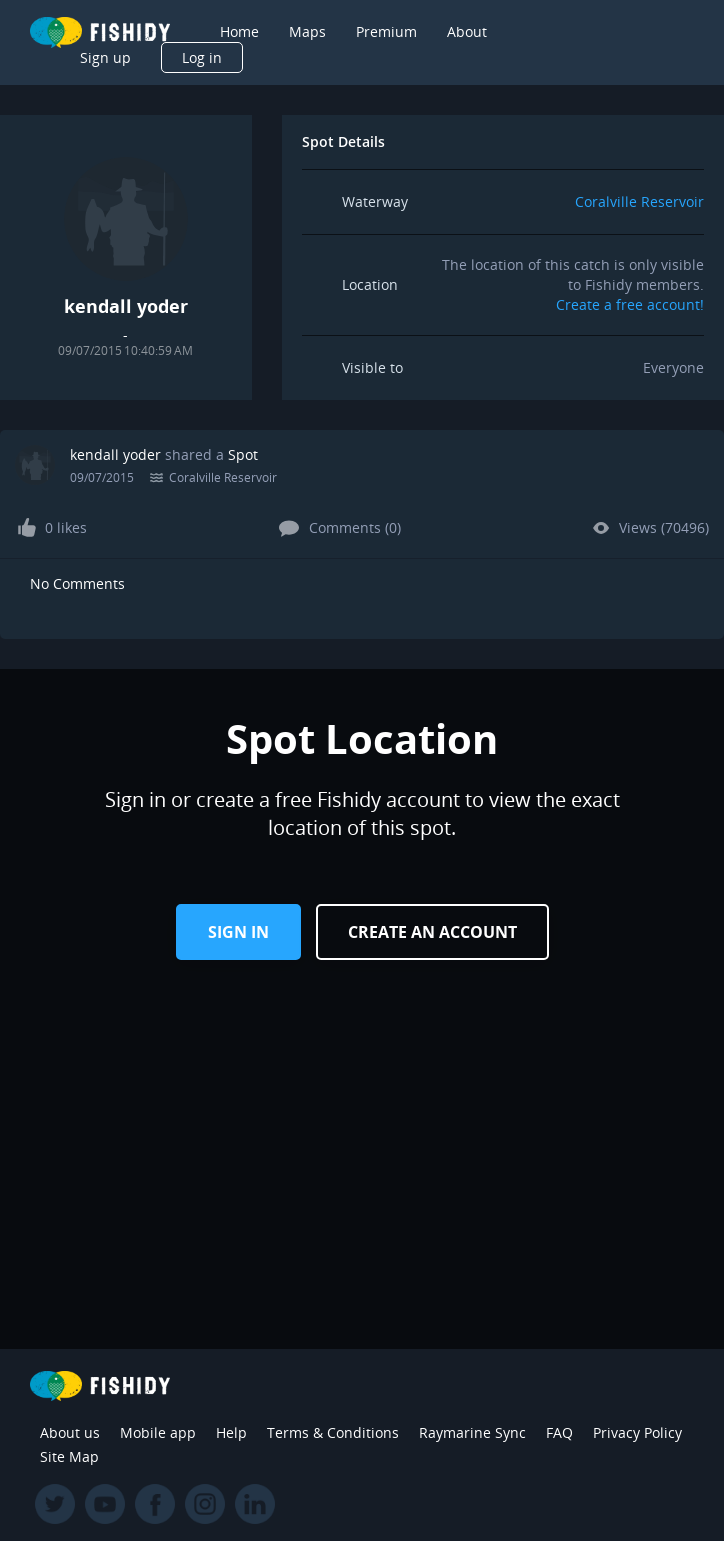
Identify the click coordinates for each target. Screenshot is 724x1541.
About (467, 31)
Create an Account (432, 932)
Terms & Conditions (333, 1432)
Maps (307, 31)
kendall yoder (115, 454)
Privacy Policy (637, 1432)
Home (239, 31)
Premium (386, 31)
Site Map (69, 1456)
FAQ (559, 1432)
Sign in (238, 932)
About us (70, 1432)
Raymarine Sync (472, 1432)
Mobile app (158, 1432)
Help (231, 1432)
